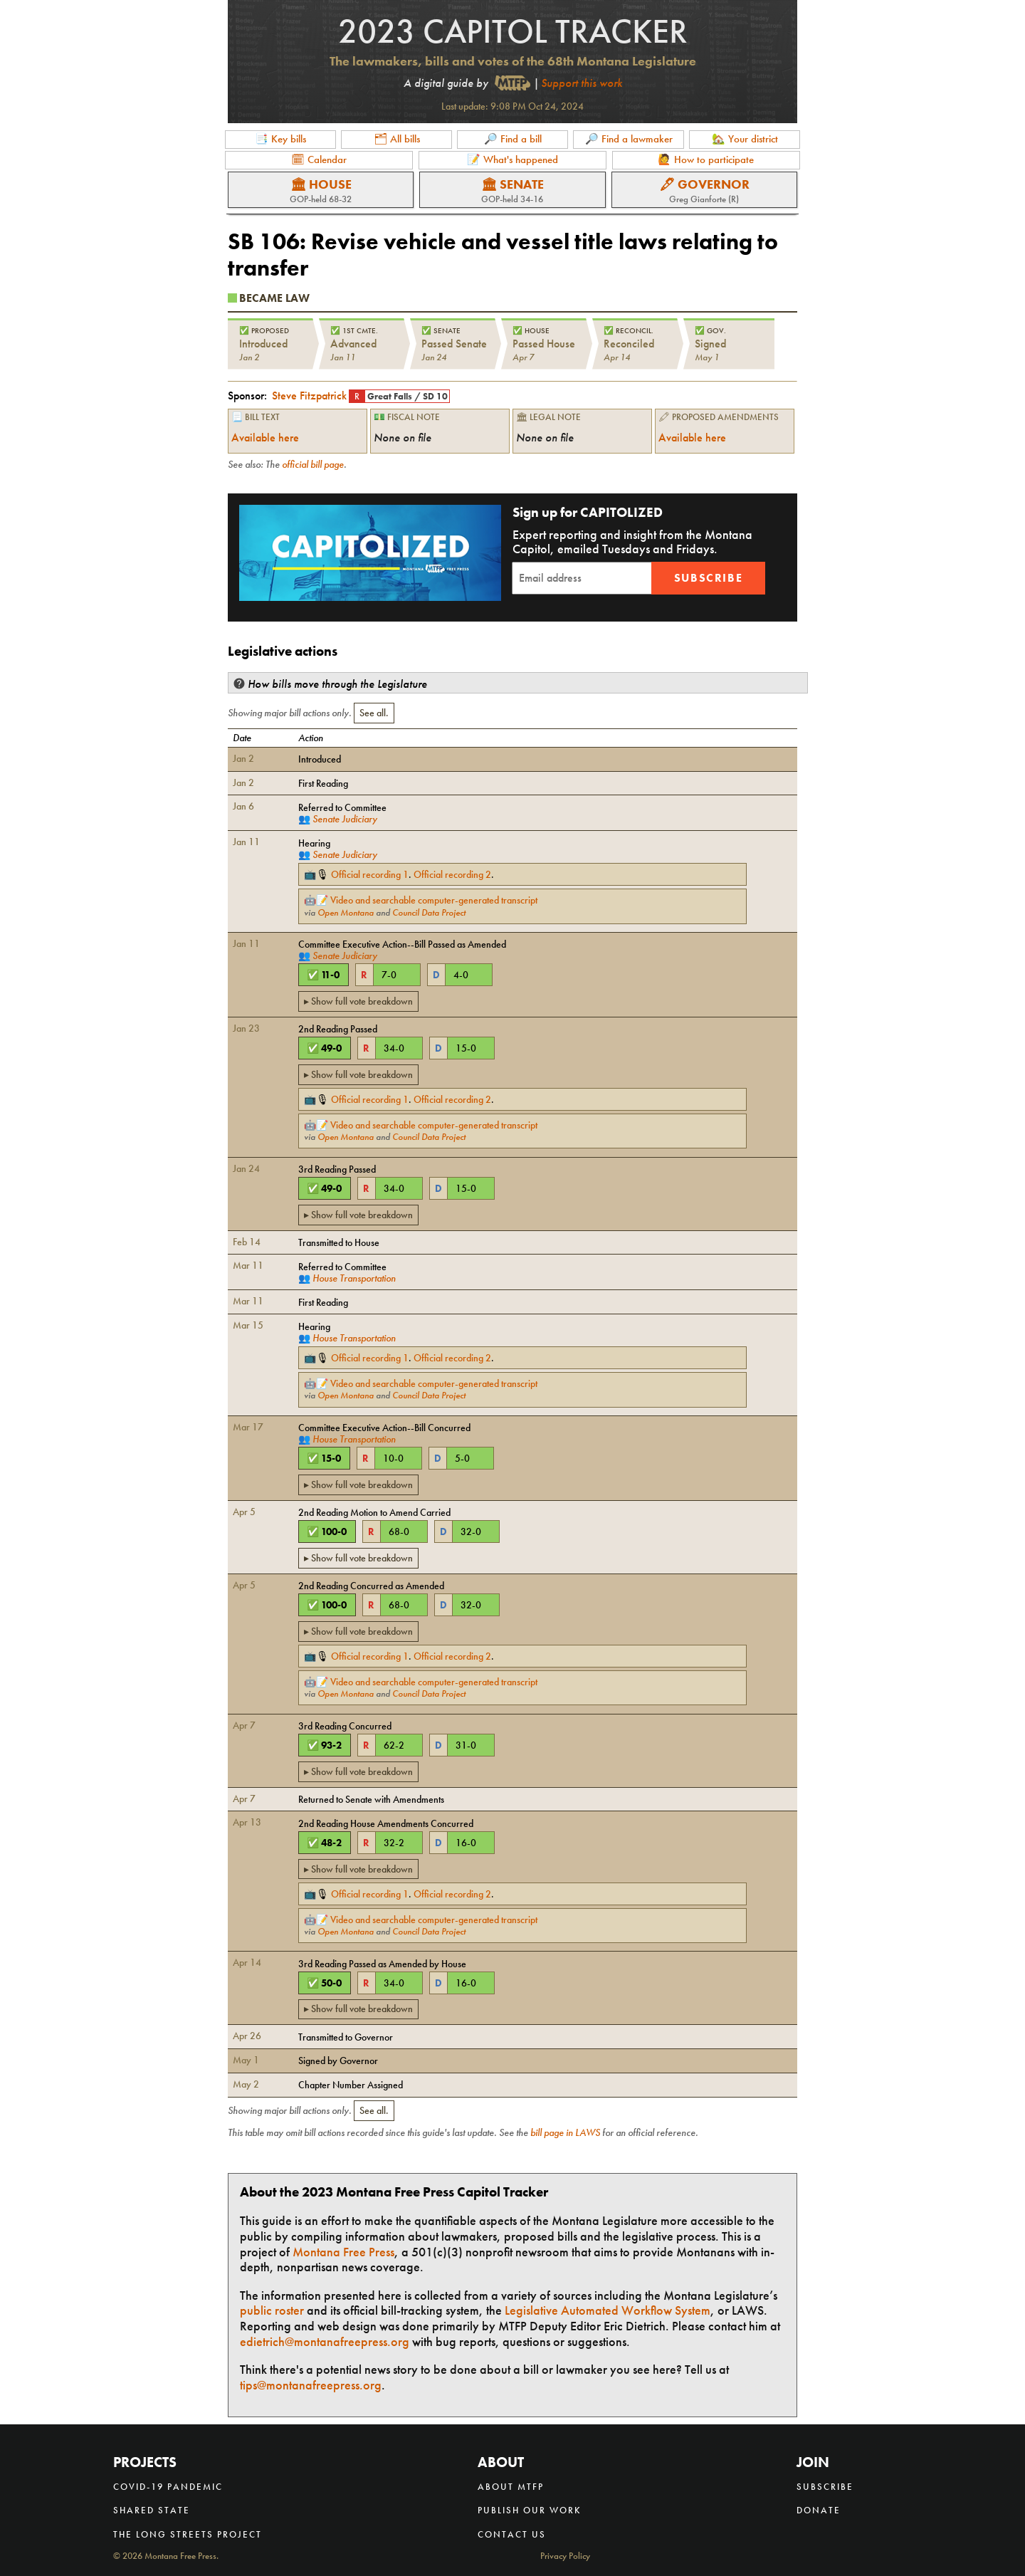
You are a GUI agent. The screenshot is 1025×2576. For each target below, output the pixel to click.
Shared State (151, 2510)
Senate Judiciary (344, 818)
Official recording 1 (370, 874)
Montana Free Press (343, 2251)
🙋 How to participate (706, 159)
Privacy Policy (565, 2556)
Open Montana (345, 912)
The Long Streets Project (187, 2534)
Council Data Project (429, 912)
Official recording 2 (452, 874)
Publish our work (530, 2510)
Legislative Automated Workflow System (607, 2310)
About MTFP (511, 2487)
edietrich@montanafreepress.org (324, 2341)
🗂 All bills (397, 139)
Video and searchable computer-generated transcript (433, 900)
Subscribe (708, 577)
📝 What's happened (512, 159)
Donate (819, 2510)
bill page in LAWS (565, 2132)
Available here (265, 437)
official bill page (313, 464)
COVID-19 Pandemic (168, 2487)
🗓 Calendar (319, 159)
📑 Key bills (280, 139)
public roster (272, 2310)
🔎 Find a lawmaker (629, 139)
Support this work (581, 82)
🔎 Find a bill (513, 139)
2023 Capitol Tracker (513, 31)
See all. (374, 712)
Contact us (512, 2534)
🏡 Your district (745, 139)
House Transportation (354, 1278)
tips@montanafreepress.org (311, 2385)
